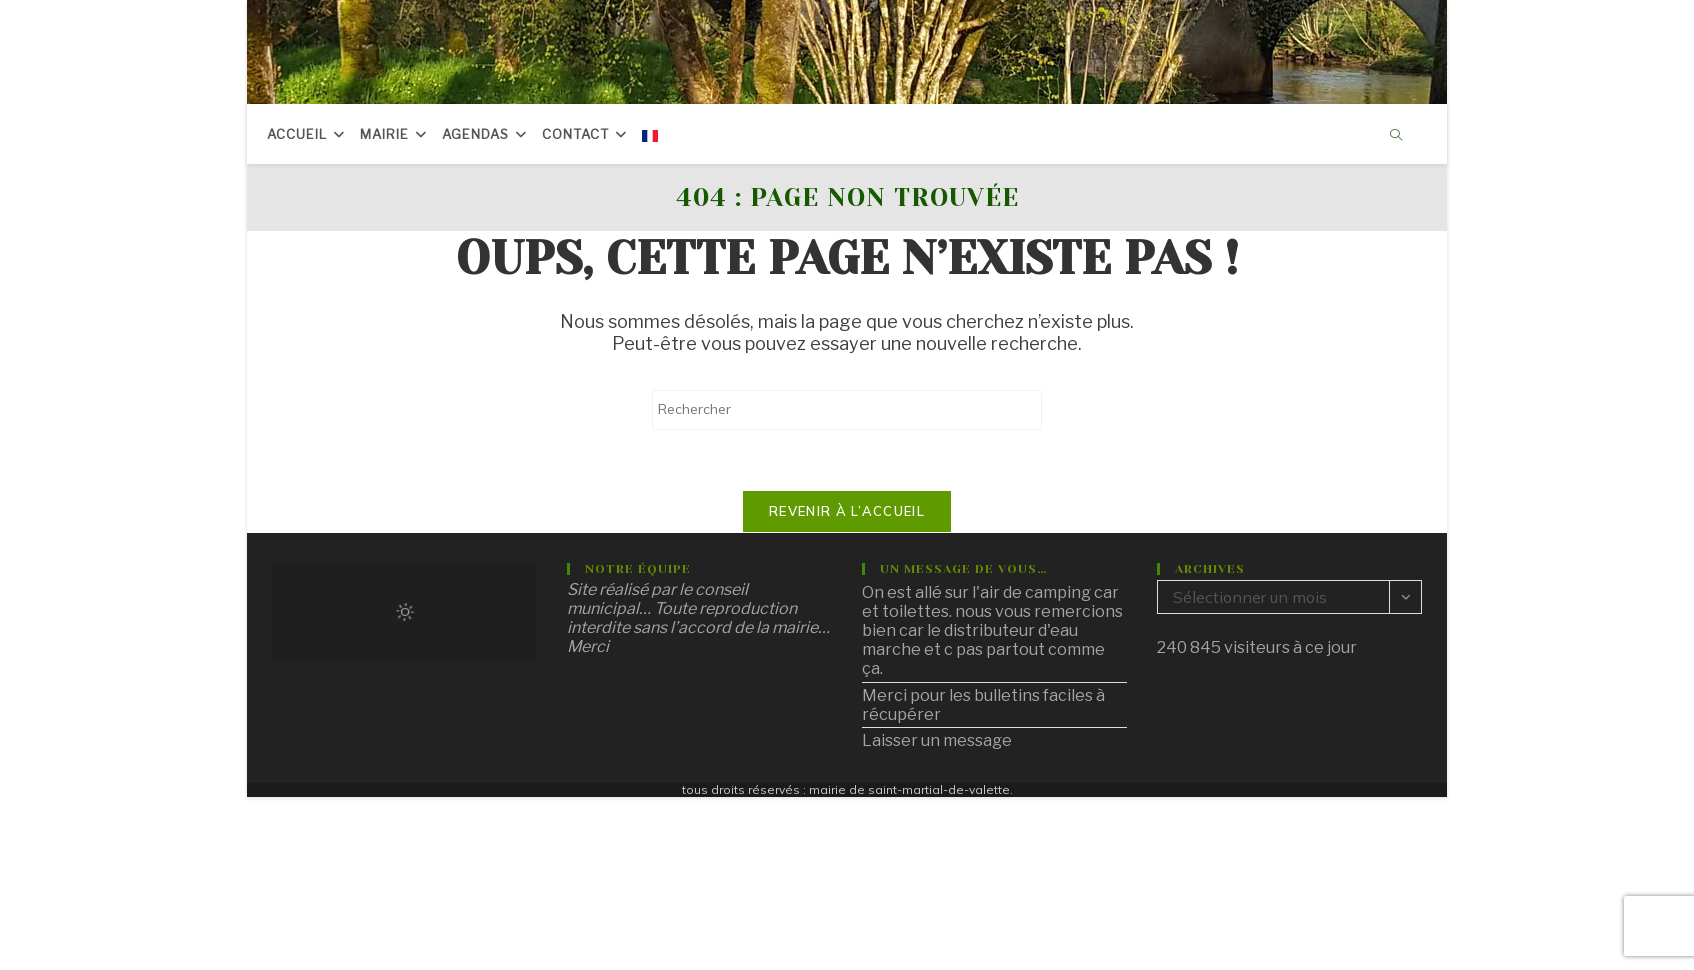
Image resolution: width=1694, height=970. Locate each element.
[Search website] (1396, 136)
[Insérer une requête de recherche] (847, 410)
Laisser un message (937, 740)
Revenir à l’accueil (847, 511)
